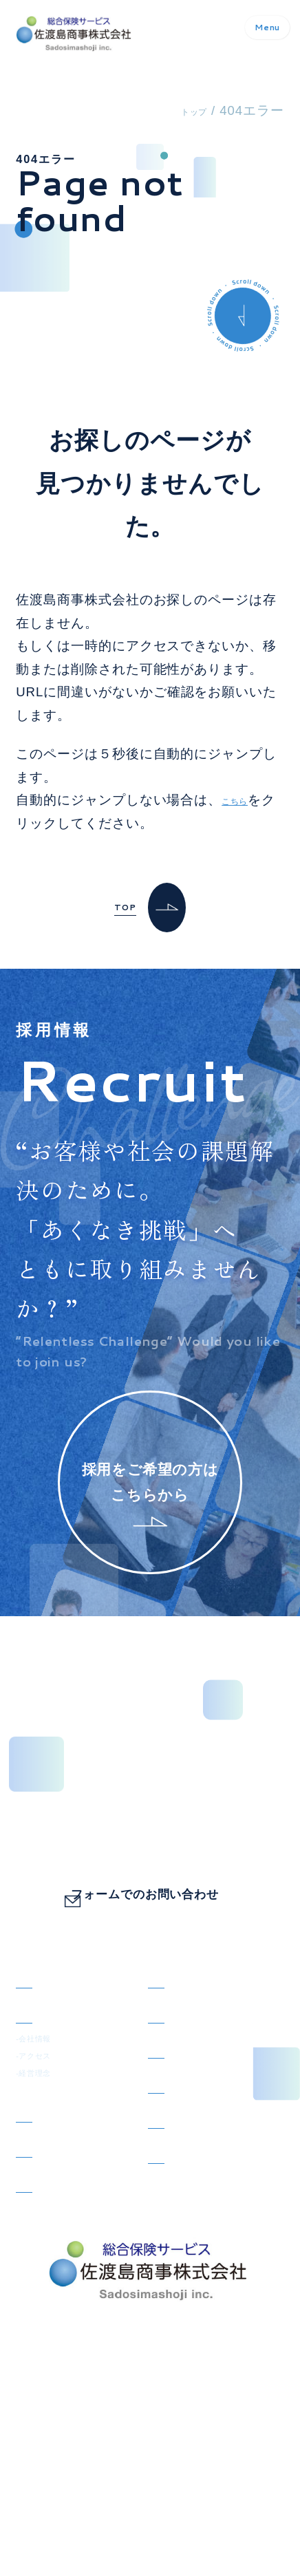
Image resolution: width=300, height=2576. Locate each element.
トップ (186, 110)
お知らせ (175, 2013)
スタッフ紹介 (189, 2056)
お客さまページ (64, 2232)
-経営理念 (41, 2139)
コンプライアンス (202, 2251)
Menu (248, 34)
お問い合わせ (189, 2142)
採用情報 (175, 2099)
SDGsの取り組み (69, 2275)
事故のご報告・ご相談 (209, 2196)
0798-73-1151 (164, 1843)
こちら (242, 800)
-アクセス (41, 2115)
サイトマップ (51, 2519)
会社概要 (43, 2056)
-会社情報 (41, 2091)
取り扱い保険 (57, 2189)
